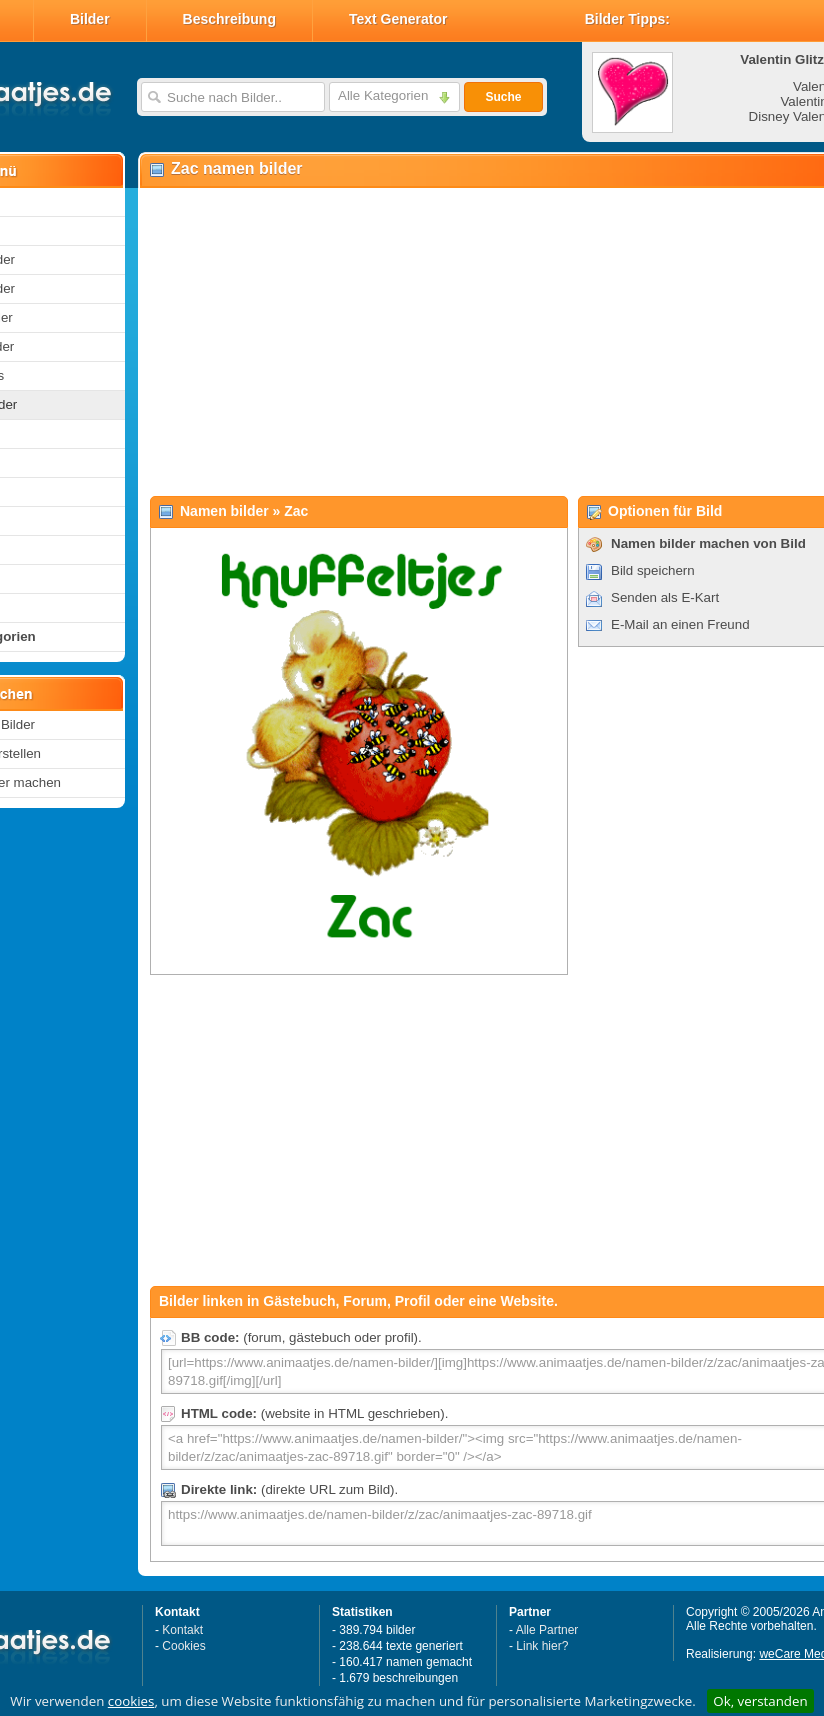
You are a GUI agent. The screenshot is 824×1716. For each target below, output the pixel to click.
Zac (296, 511)
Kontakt (182, 1630)
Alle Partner (547, 1630)
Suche (503, 97)
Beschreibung (229, 19)
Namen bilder (224, 511)
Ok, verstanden (760, 1701)
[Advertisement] (448, 341)
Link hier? (542, 1646)
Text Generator (398, 19)
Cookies (183, 1646)
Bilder (90, 19)
